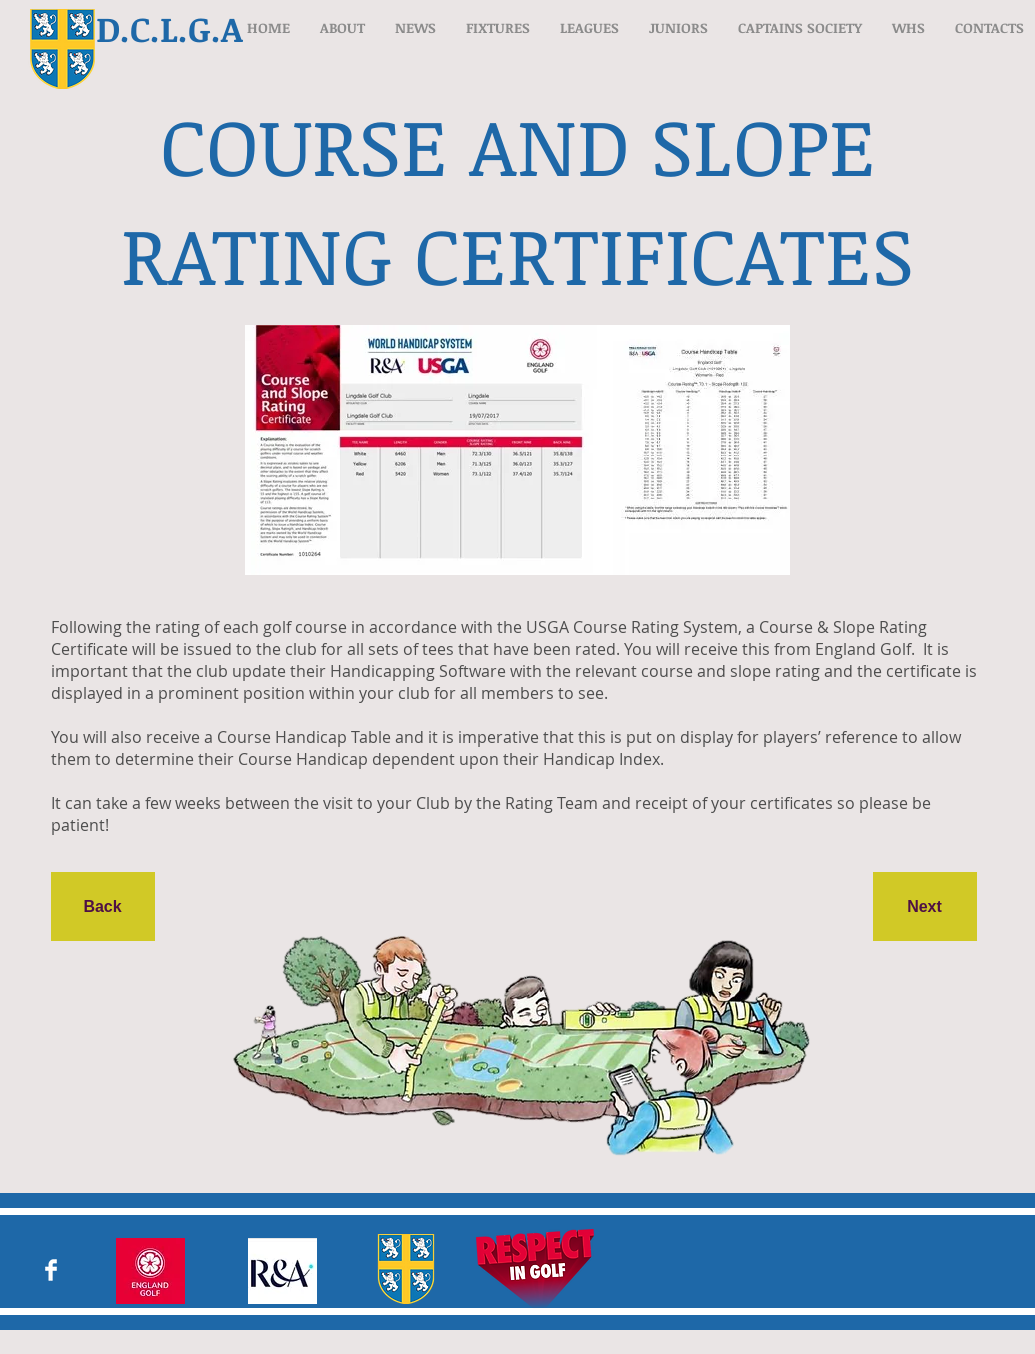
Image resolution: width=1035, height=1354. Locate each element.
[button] (342, 27)
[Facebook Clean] (51, 1270)
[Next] (925, 906)
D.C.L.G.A (169, 28)
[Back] (103, 906)
